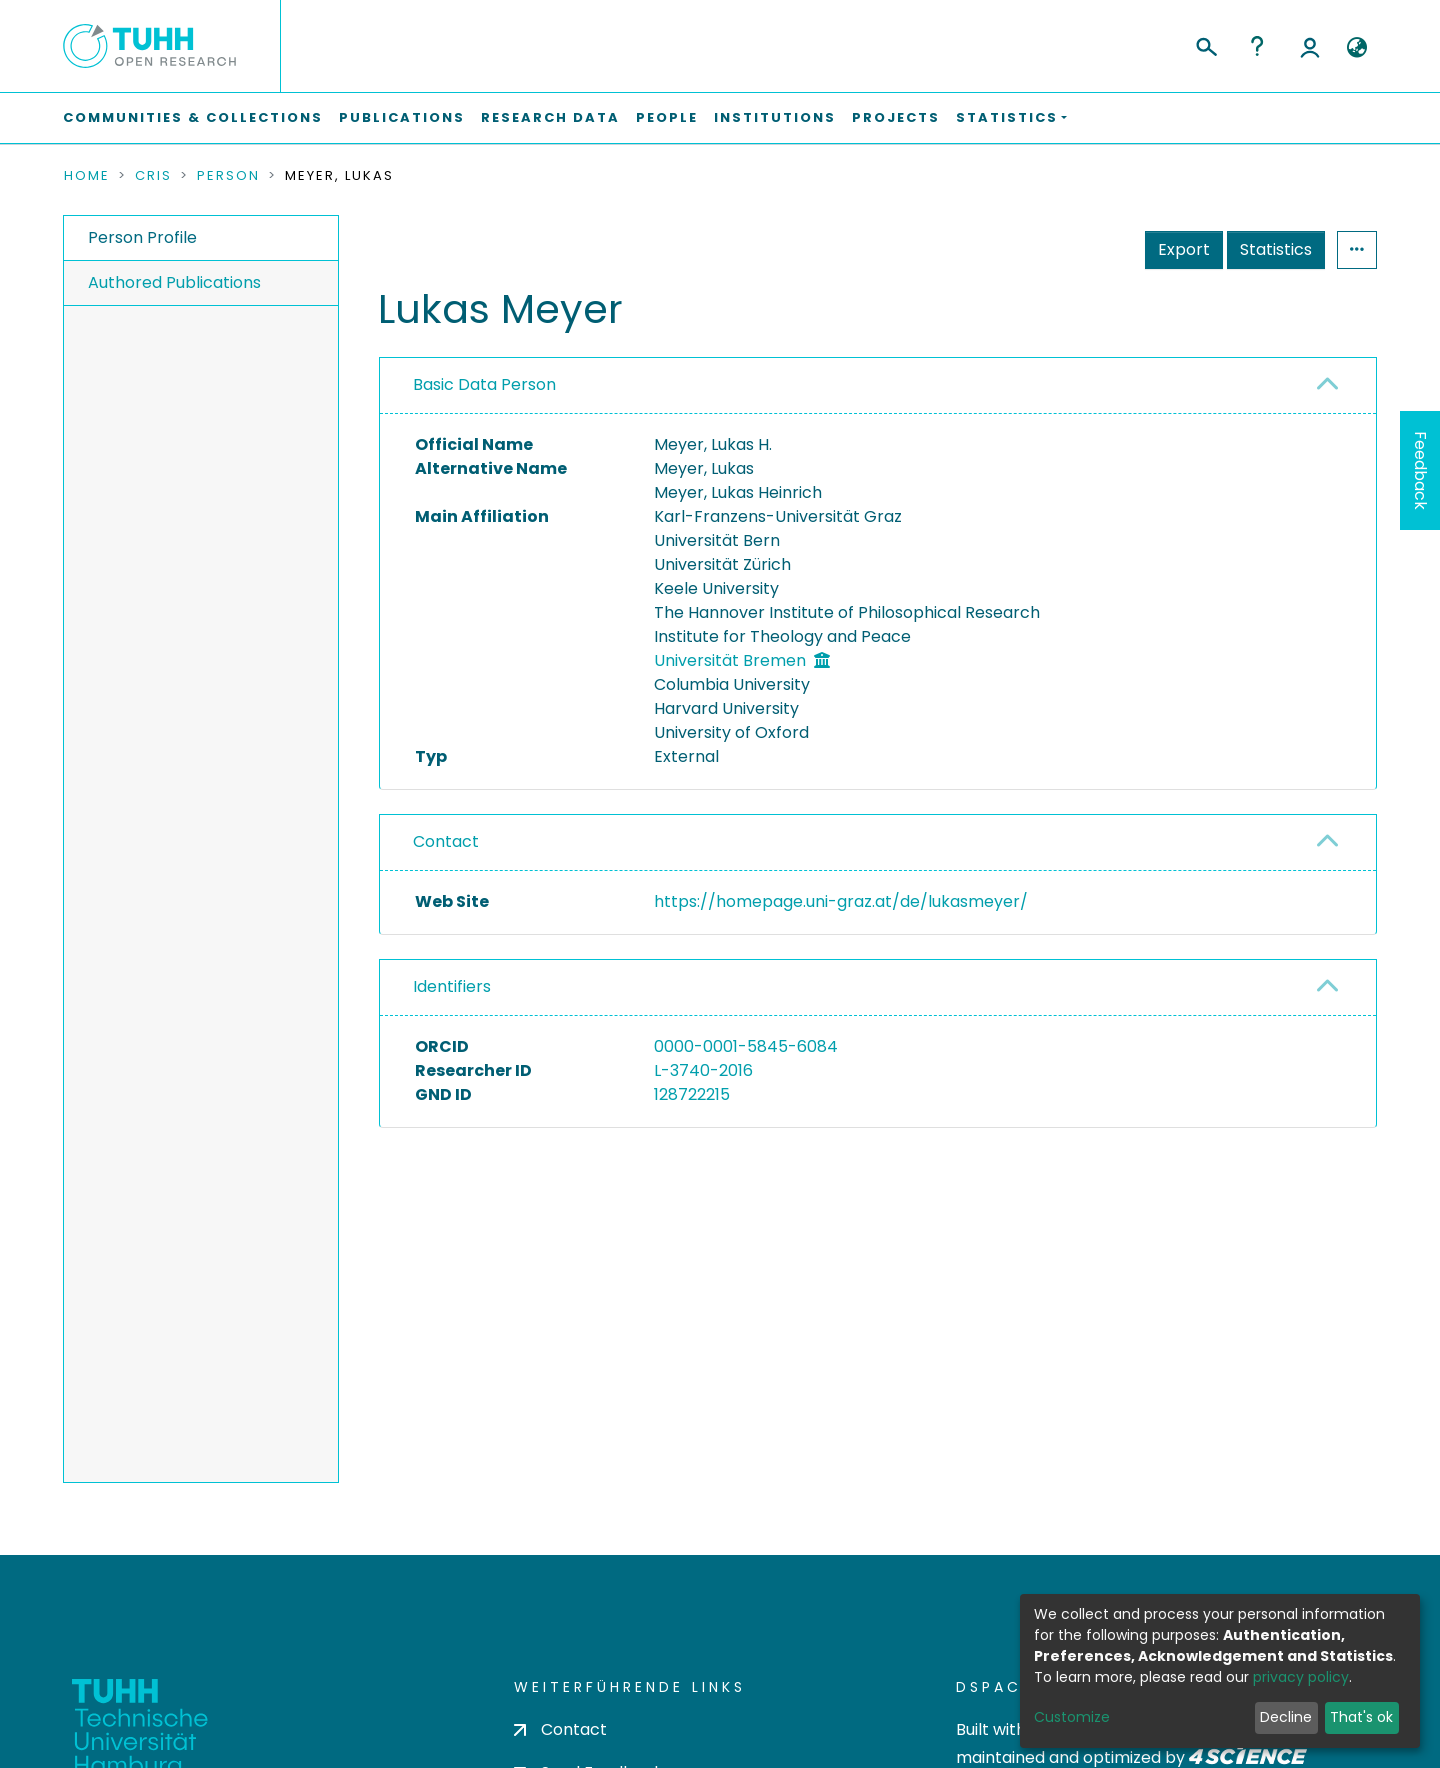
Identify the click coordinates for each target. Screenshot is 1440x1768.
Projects (896, 117)
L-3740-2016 (703, 1070)
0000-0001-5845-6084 (746, 1046)
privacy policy (1301, 1677)
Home (87, 176)
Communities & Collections (193, 117)
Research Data (550, 117)
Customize (1072, 1717)
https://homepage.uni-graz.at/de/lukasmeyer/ (841, 901)
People (667, 117)
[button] (1356, 48)
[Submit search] (1205, 44)
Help (1257, 46)
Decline (1286, 1717)
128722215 (692, 1094)
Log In (1310, 46)
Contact (446, 841)
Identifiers (452, 986)
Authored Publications (174, 282)
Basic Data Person (484, 384)
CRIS (153, 176)
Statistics (1276, 249)
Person (228, 176)
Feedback (1420, 470)
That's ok (1361, 1717)
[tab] (878, 386)
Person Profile (142, 237)
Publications (402, 117)
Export (1184, 249)
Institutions (775, 117)
